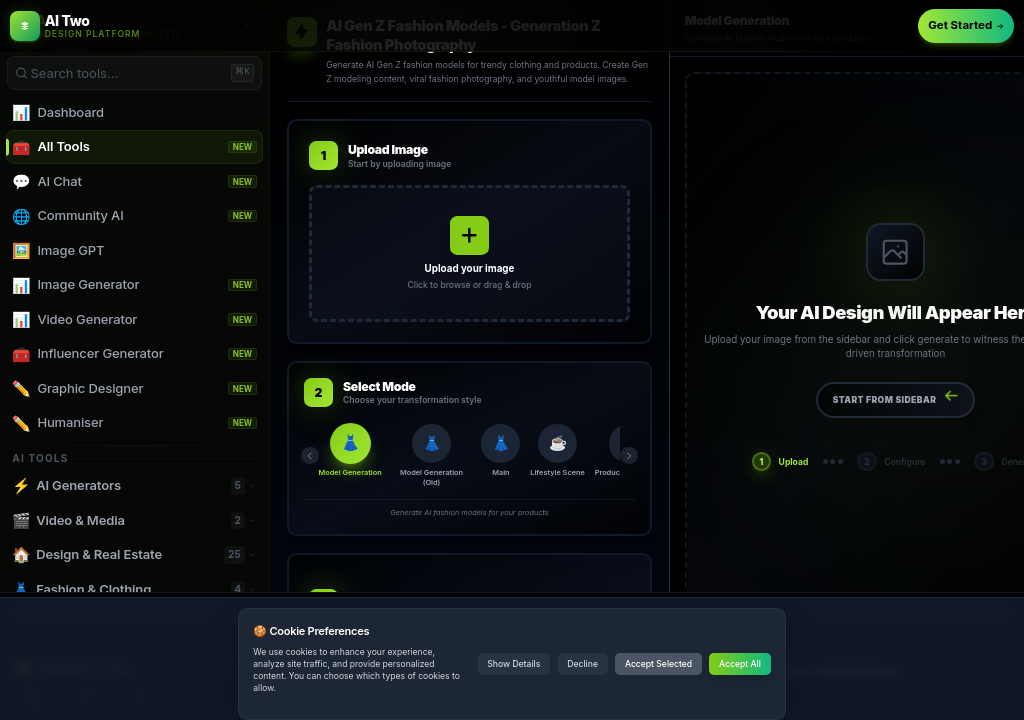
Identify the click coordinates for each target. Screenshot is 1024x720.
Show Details (513, 664)
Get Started (966, 25)
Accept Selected (658, 664)
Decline (582, 664)
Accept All (740, 664)
